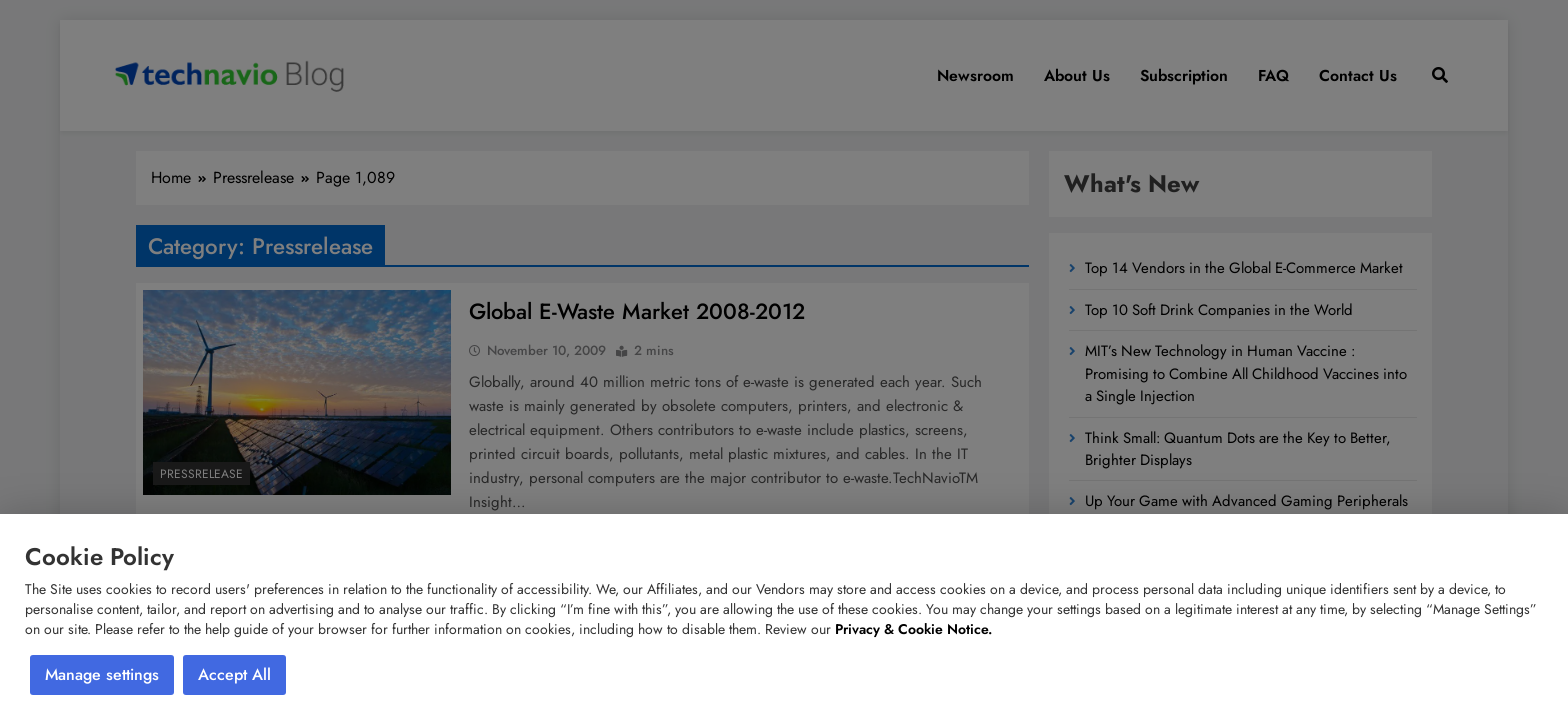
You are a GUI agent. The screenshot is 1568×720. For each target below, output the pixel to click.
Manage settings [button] (102, 674)
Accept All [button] (234, 674)
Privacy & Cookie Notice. (913, 629)
